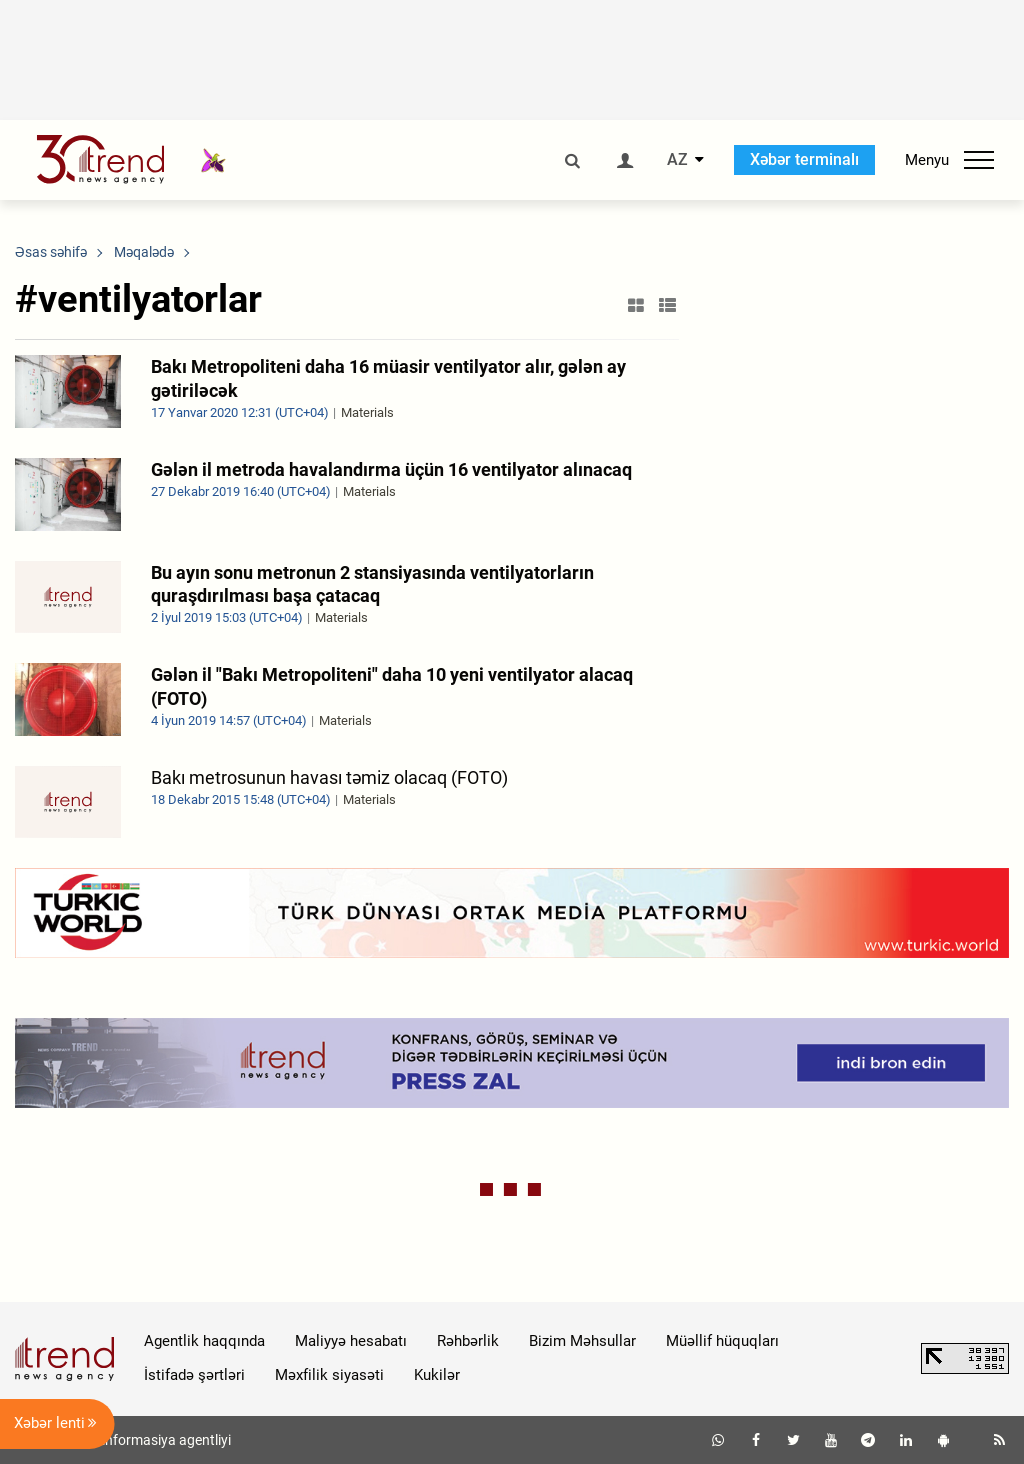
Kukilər (437, 1375)
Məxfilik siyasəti (329, 1375)
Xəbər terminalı (804, 159)
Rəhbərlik (468, 1341)
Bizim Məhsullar (582, 1341)
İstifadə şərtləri (194, 1375)
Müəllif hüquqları (722, 1341)
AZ (677, 160)
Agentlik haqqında (204, 1341)
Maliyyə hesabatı (351, 1341)
